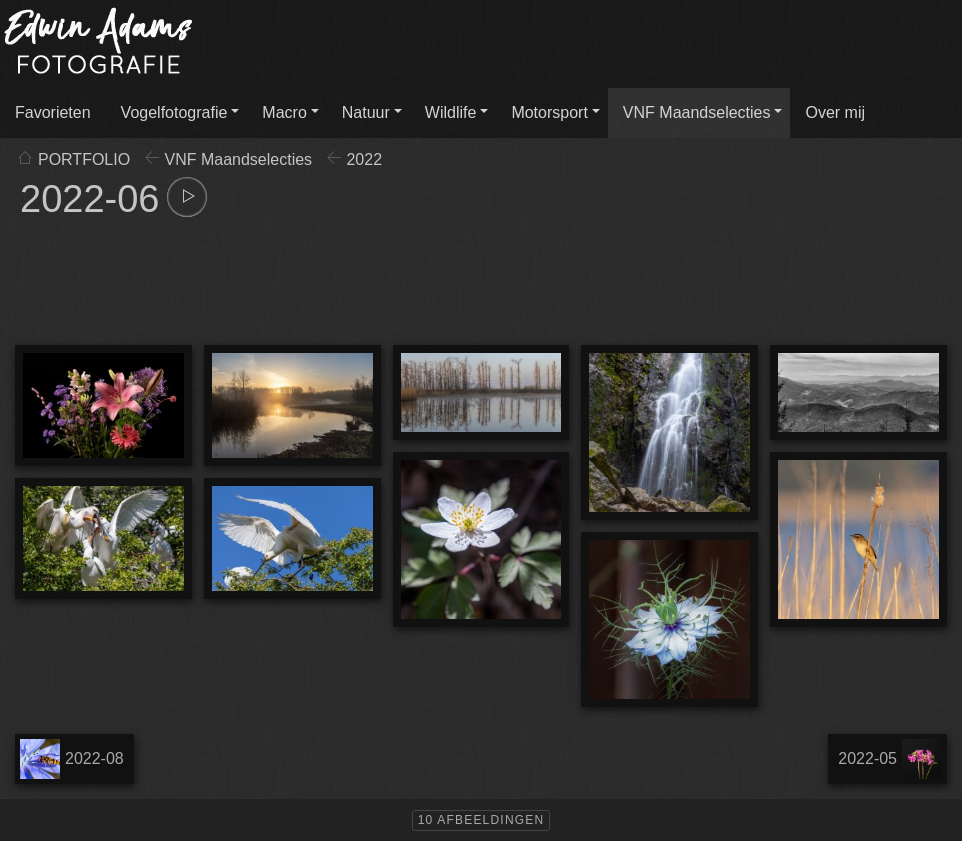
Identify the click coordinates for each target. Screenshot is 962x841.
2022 (364, 159)
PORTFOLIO (84, 159)
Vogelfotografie (174, 112)
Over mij (835, 112)
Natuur (366, 112)
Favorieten (53, 112)
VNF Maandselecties (697, 112)
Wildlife (451, 112)
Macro (284, 112)
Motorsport (549, 112)
